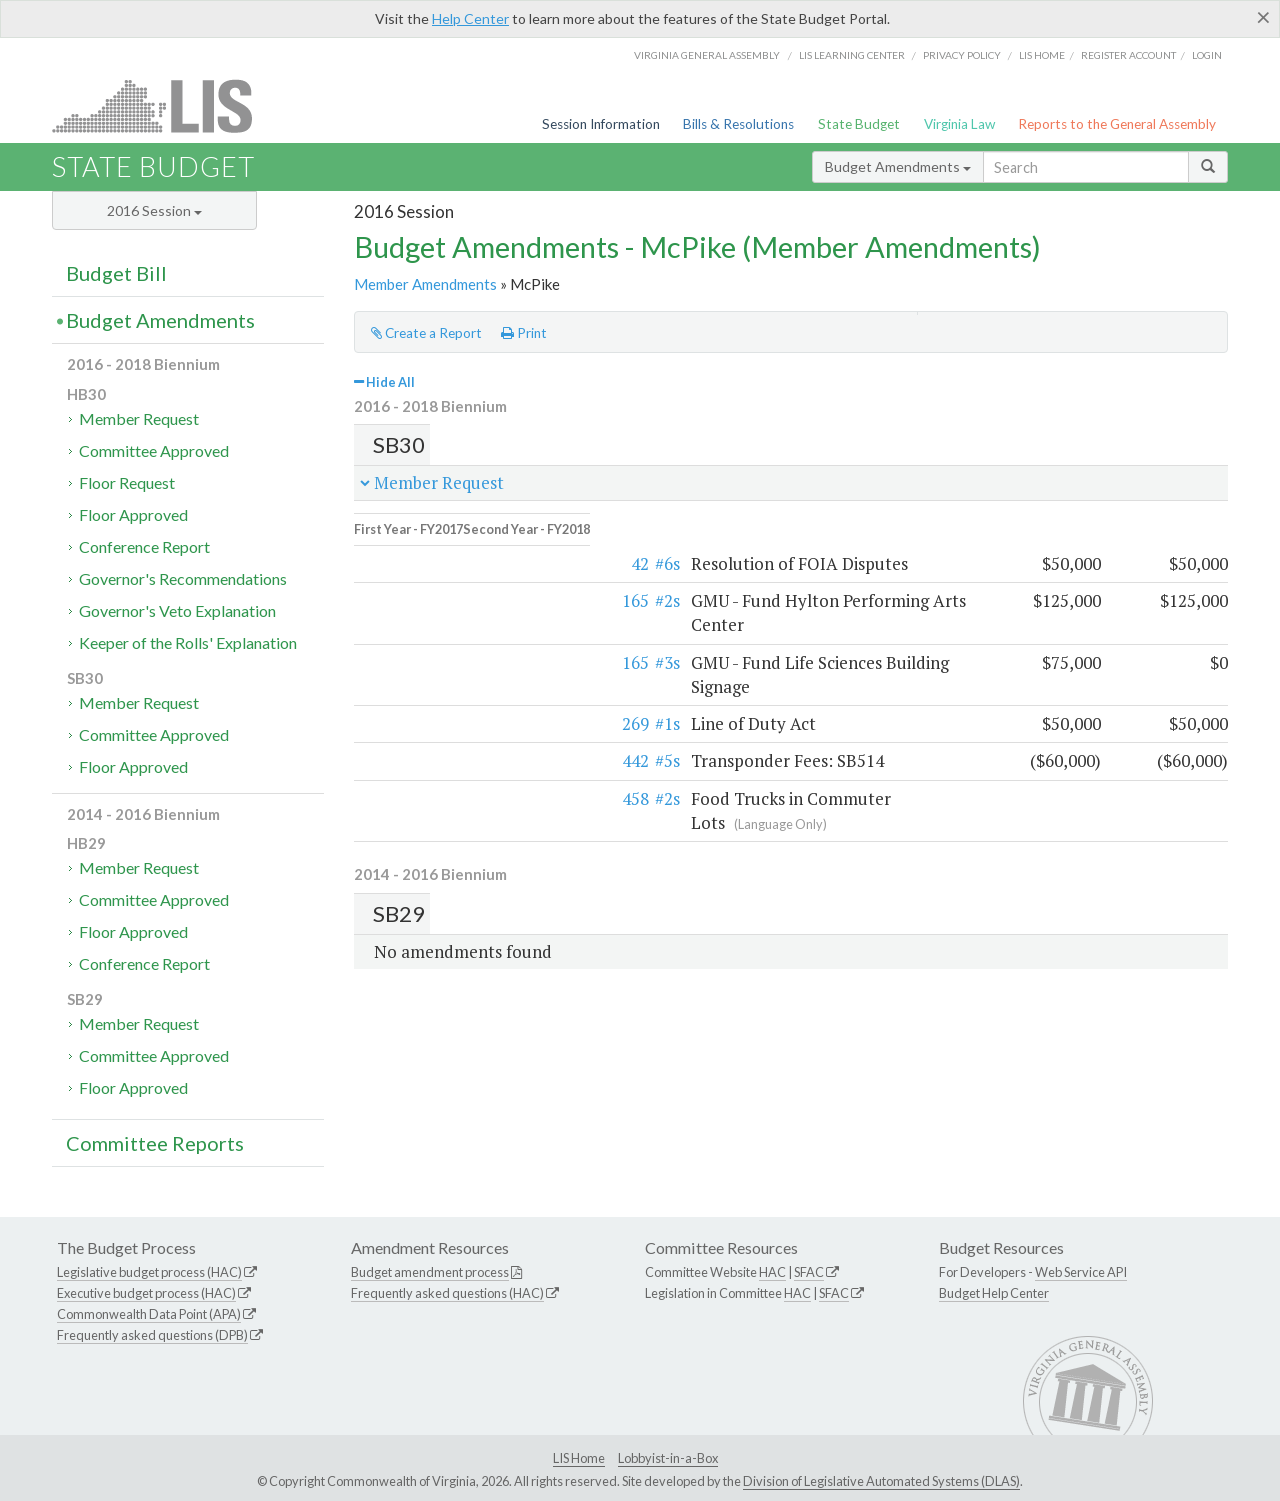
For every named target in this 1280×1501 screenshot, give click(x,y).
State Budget (859, 124)
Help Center (470, 18)
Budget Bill (116, 273)
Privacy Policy (962, 55)
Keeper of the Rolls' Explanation (188, 642)
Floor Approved (133, 514)
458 (421, 736)
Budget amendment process (430, 1272)
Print (524, 333)
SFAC (809, 1272)
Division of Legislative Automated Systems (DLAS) (881, 1481)
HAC (772, 1272)
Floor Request (127, 482)
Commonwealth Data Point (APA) (149, 1314)
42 (426, 550)
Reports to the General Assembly (1117, 124)
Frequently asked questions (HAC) (447, 1293)
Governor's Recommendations (183, 578)
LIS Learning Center (852, 55)
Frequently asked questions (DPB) (152, 1335)
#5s (453, 699)
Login (1207, 55)
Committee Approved (154, 450)
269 (421, 662)
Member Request (139, 418)
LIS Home (579, 1458)
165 (421, 587)
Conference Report (144, 546)
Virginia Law (959, 124)
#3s (453, 624)
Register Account (1128, 55)
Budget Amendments (898, 166)
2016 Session (154, 210)
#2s (453, 587)
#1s (453, 662)
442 (421, 699)
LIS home (1042, 55)
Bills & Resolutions (738, 124)
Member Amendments (425, 284)
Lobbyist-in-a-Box (668, 1458)
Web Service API (1081, 1272)
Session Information (601, 124)
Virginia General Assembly (707, 55)
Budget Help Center (994, 1293)
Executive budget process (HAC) (146, 1293)
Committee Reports (155, 1143)
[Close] (1263, 17)
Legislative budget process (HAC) (149, 1272)
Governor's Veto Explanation (177, 610)
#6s (453, 550)
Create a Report (426, 333)
